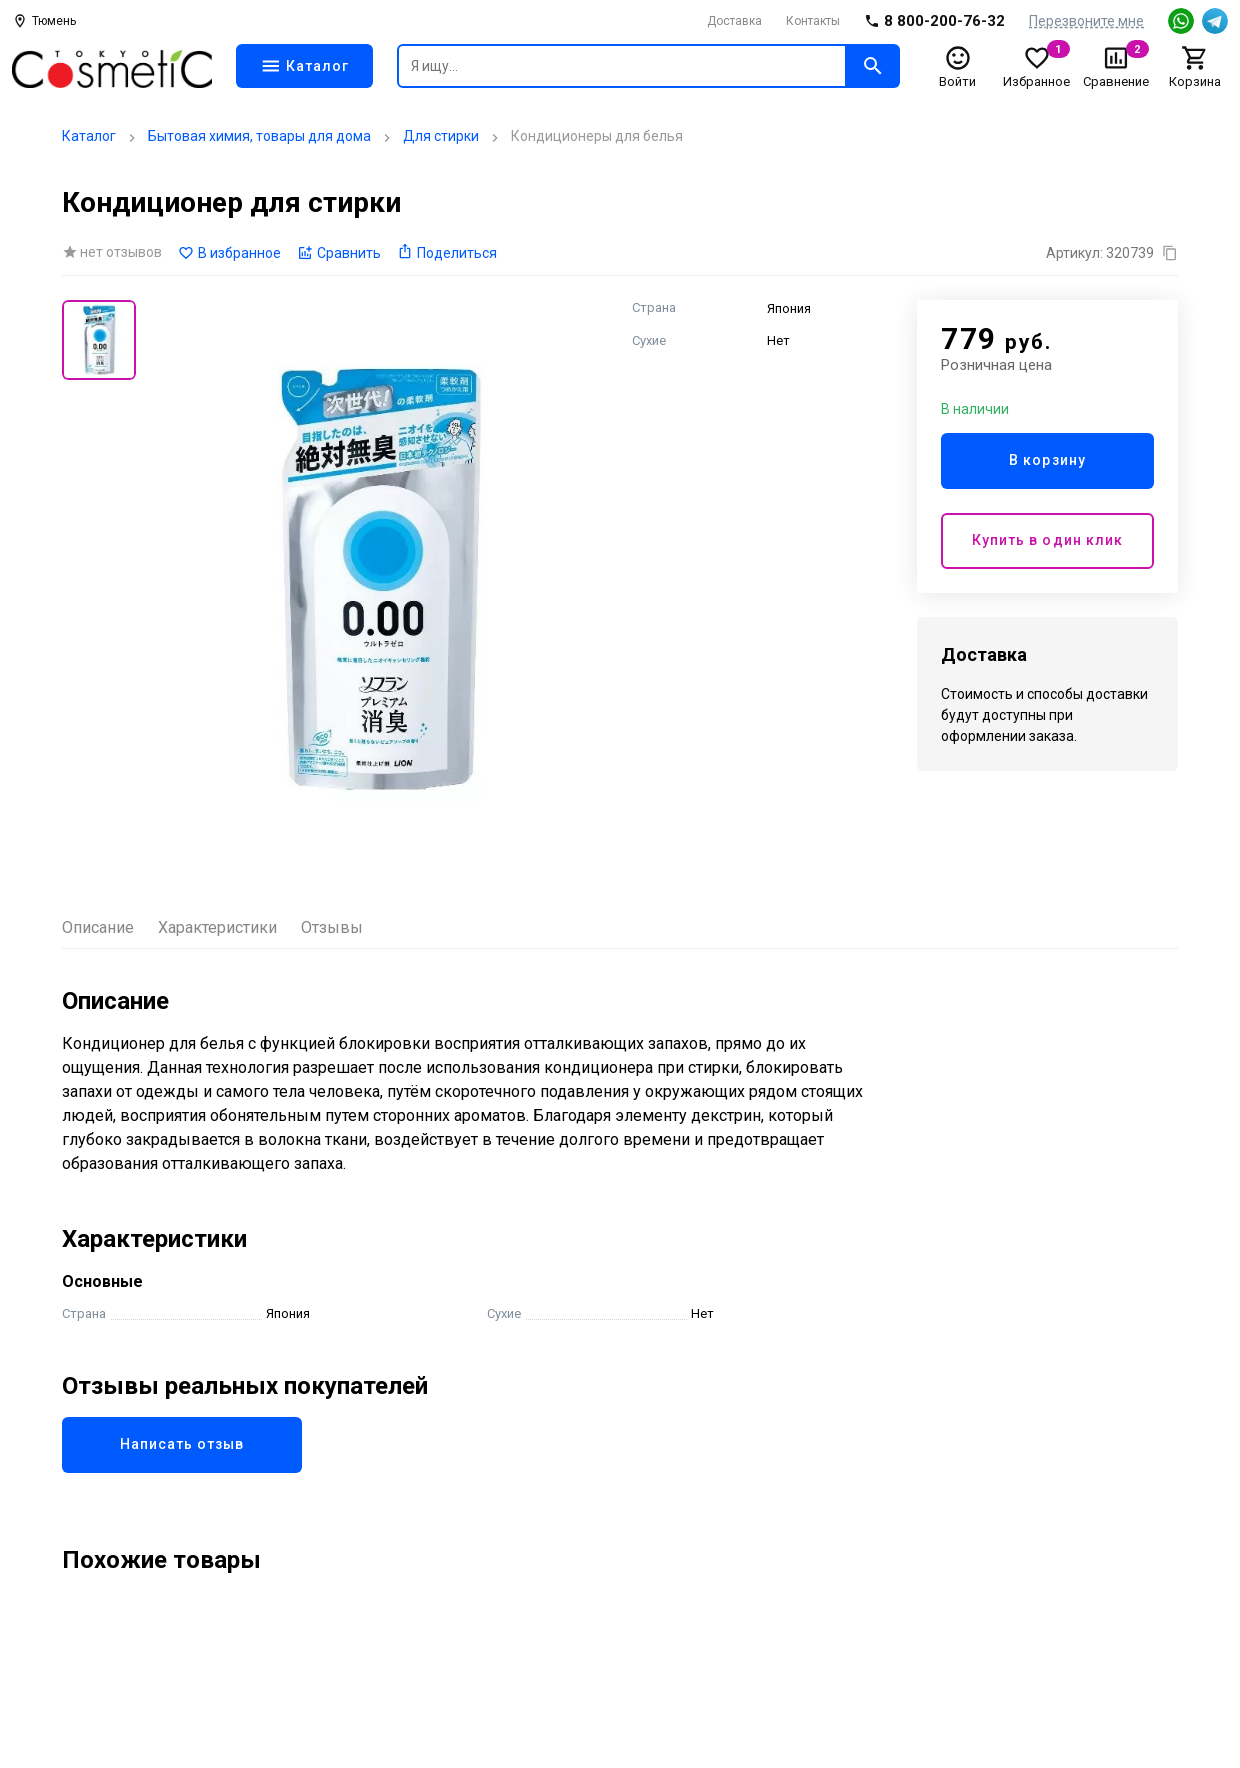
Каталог (89, 136)
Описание (98, 927)
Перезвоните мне (1086, 21)
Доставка (734, 21)
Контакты (813, 21)
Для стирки (441, 136)
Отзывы (332, 927)
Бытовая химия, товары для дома (259, 136)
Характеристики (217, 927)
